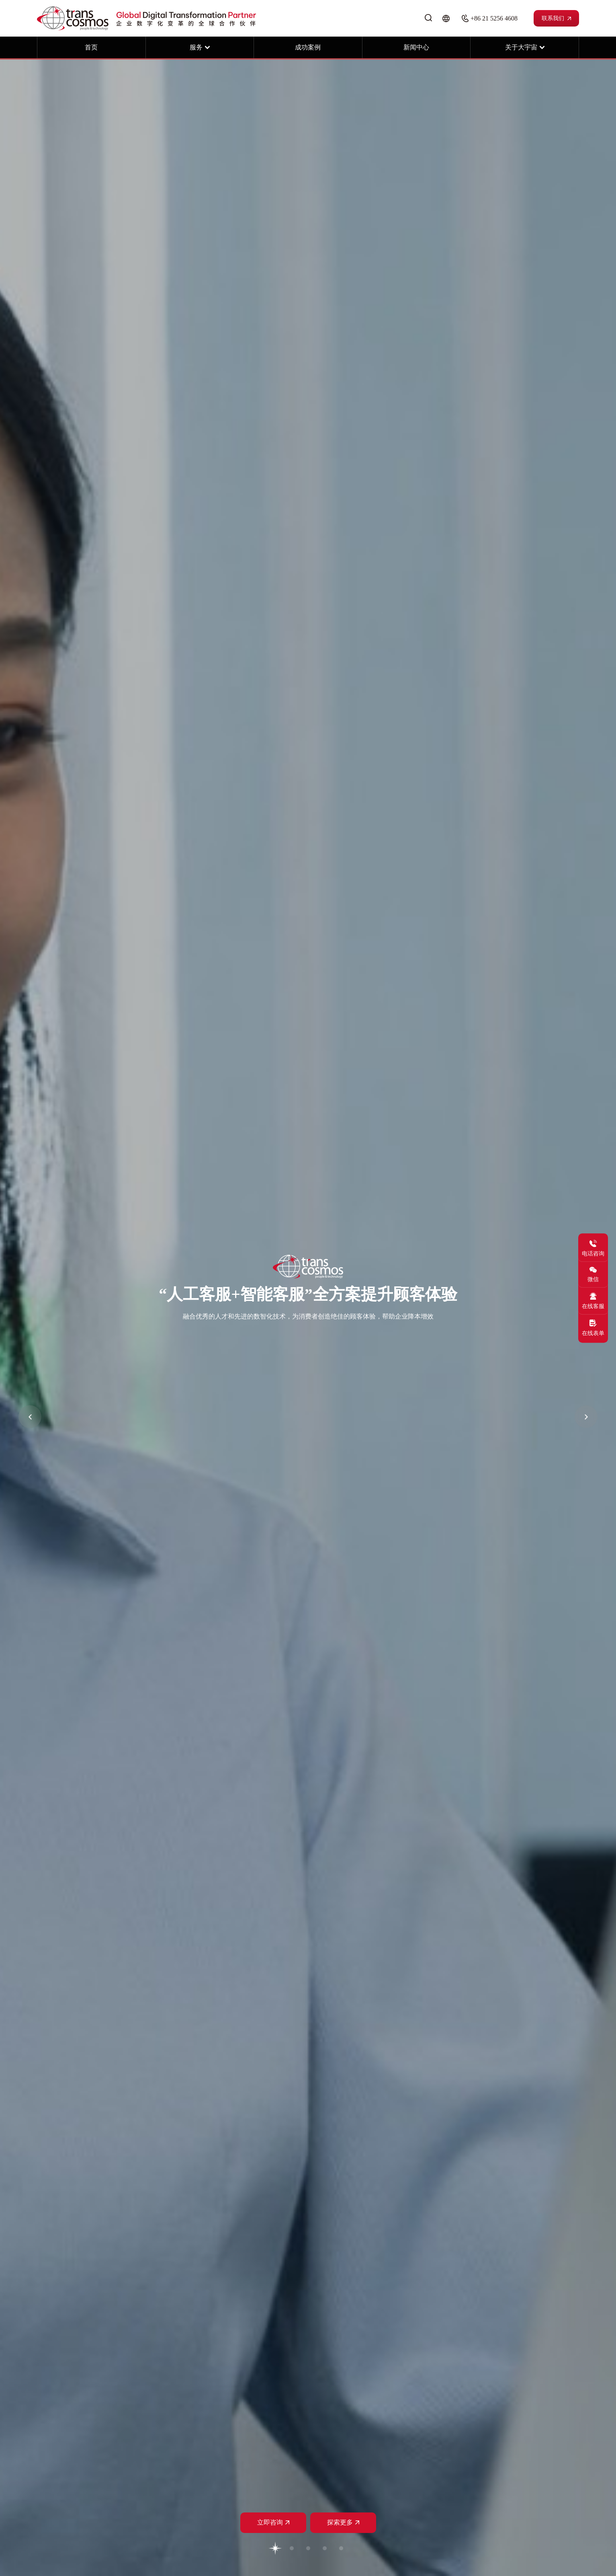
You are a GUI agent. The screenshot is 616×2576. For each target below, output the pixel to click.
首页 (91, 47)
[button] (29, 1416)
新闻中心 (416, 47)
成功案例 (308, 47)
